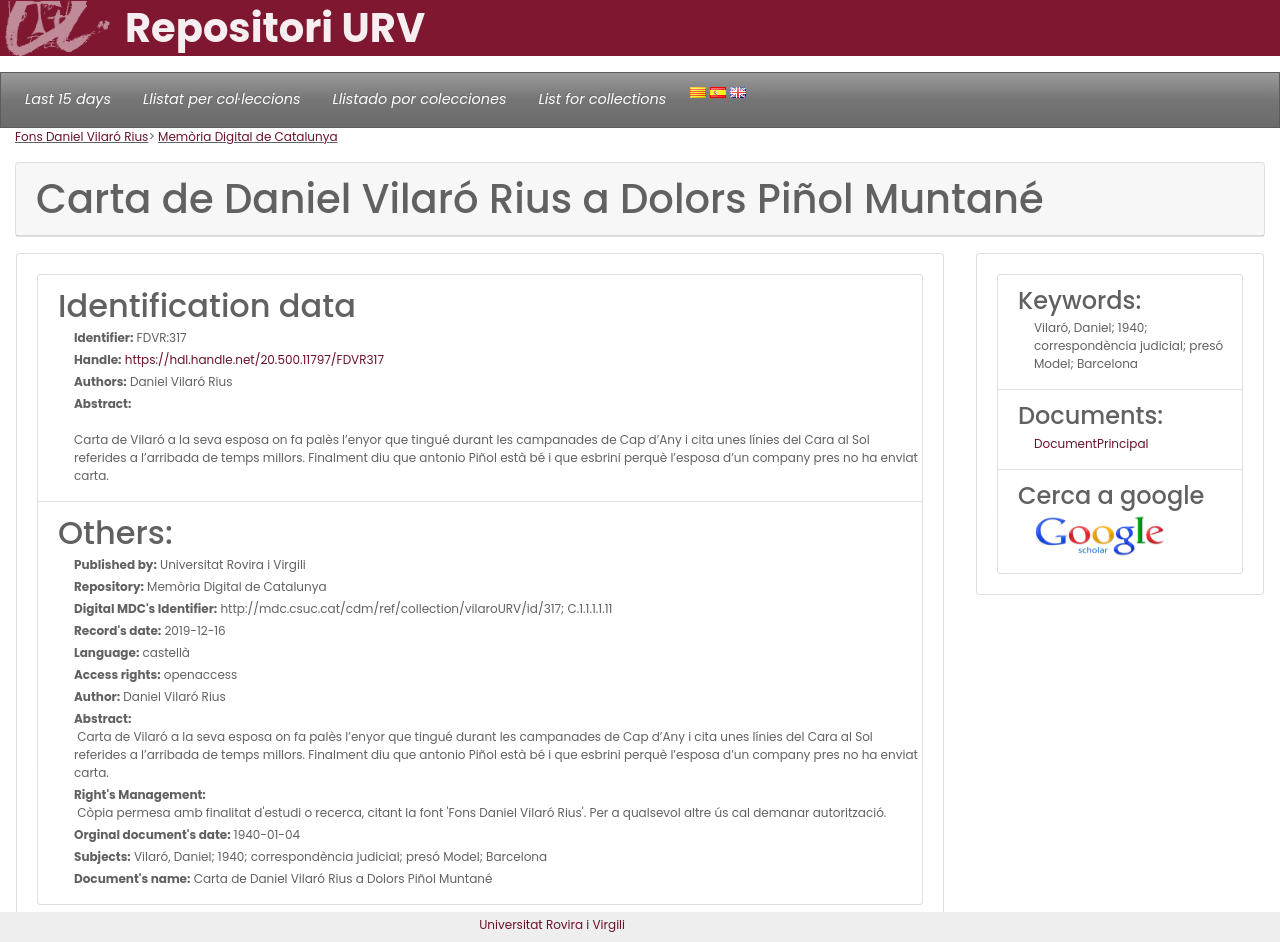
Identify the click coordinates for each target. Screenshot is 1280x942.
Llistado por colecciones (420, 99)
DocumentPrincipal (1091, 443)
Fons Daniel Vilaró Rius (81, 136)
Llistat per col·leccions (222, 99)
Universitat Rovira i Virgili (552, 924)
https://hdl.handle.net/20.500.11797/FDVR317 (253, 359)
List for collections (602, 99)
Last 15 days (68, 99)
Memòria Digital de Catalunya (248, 136)
